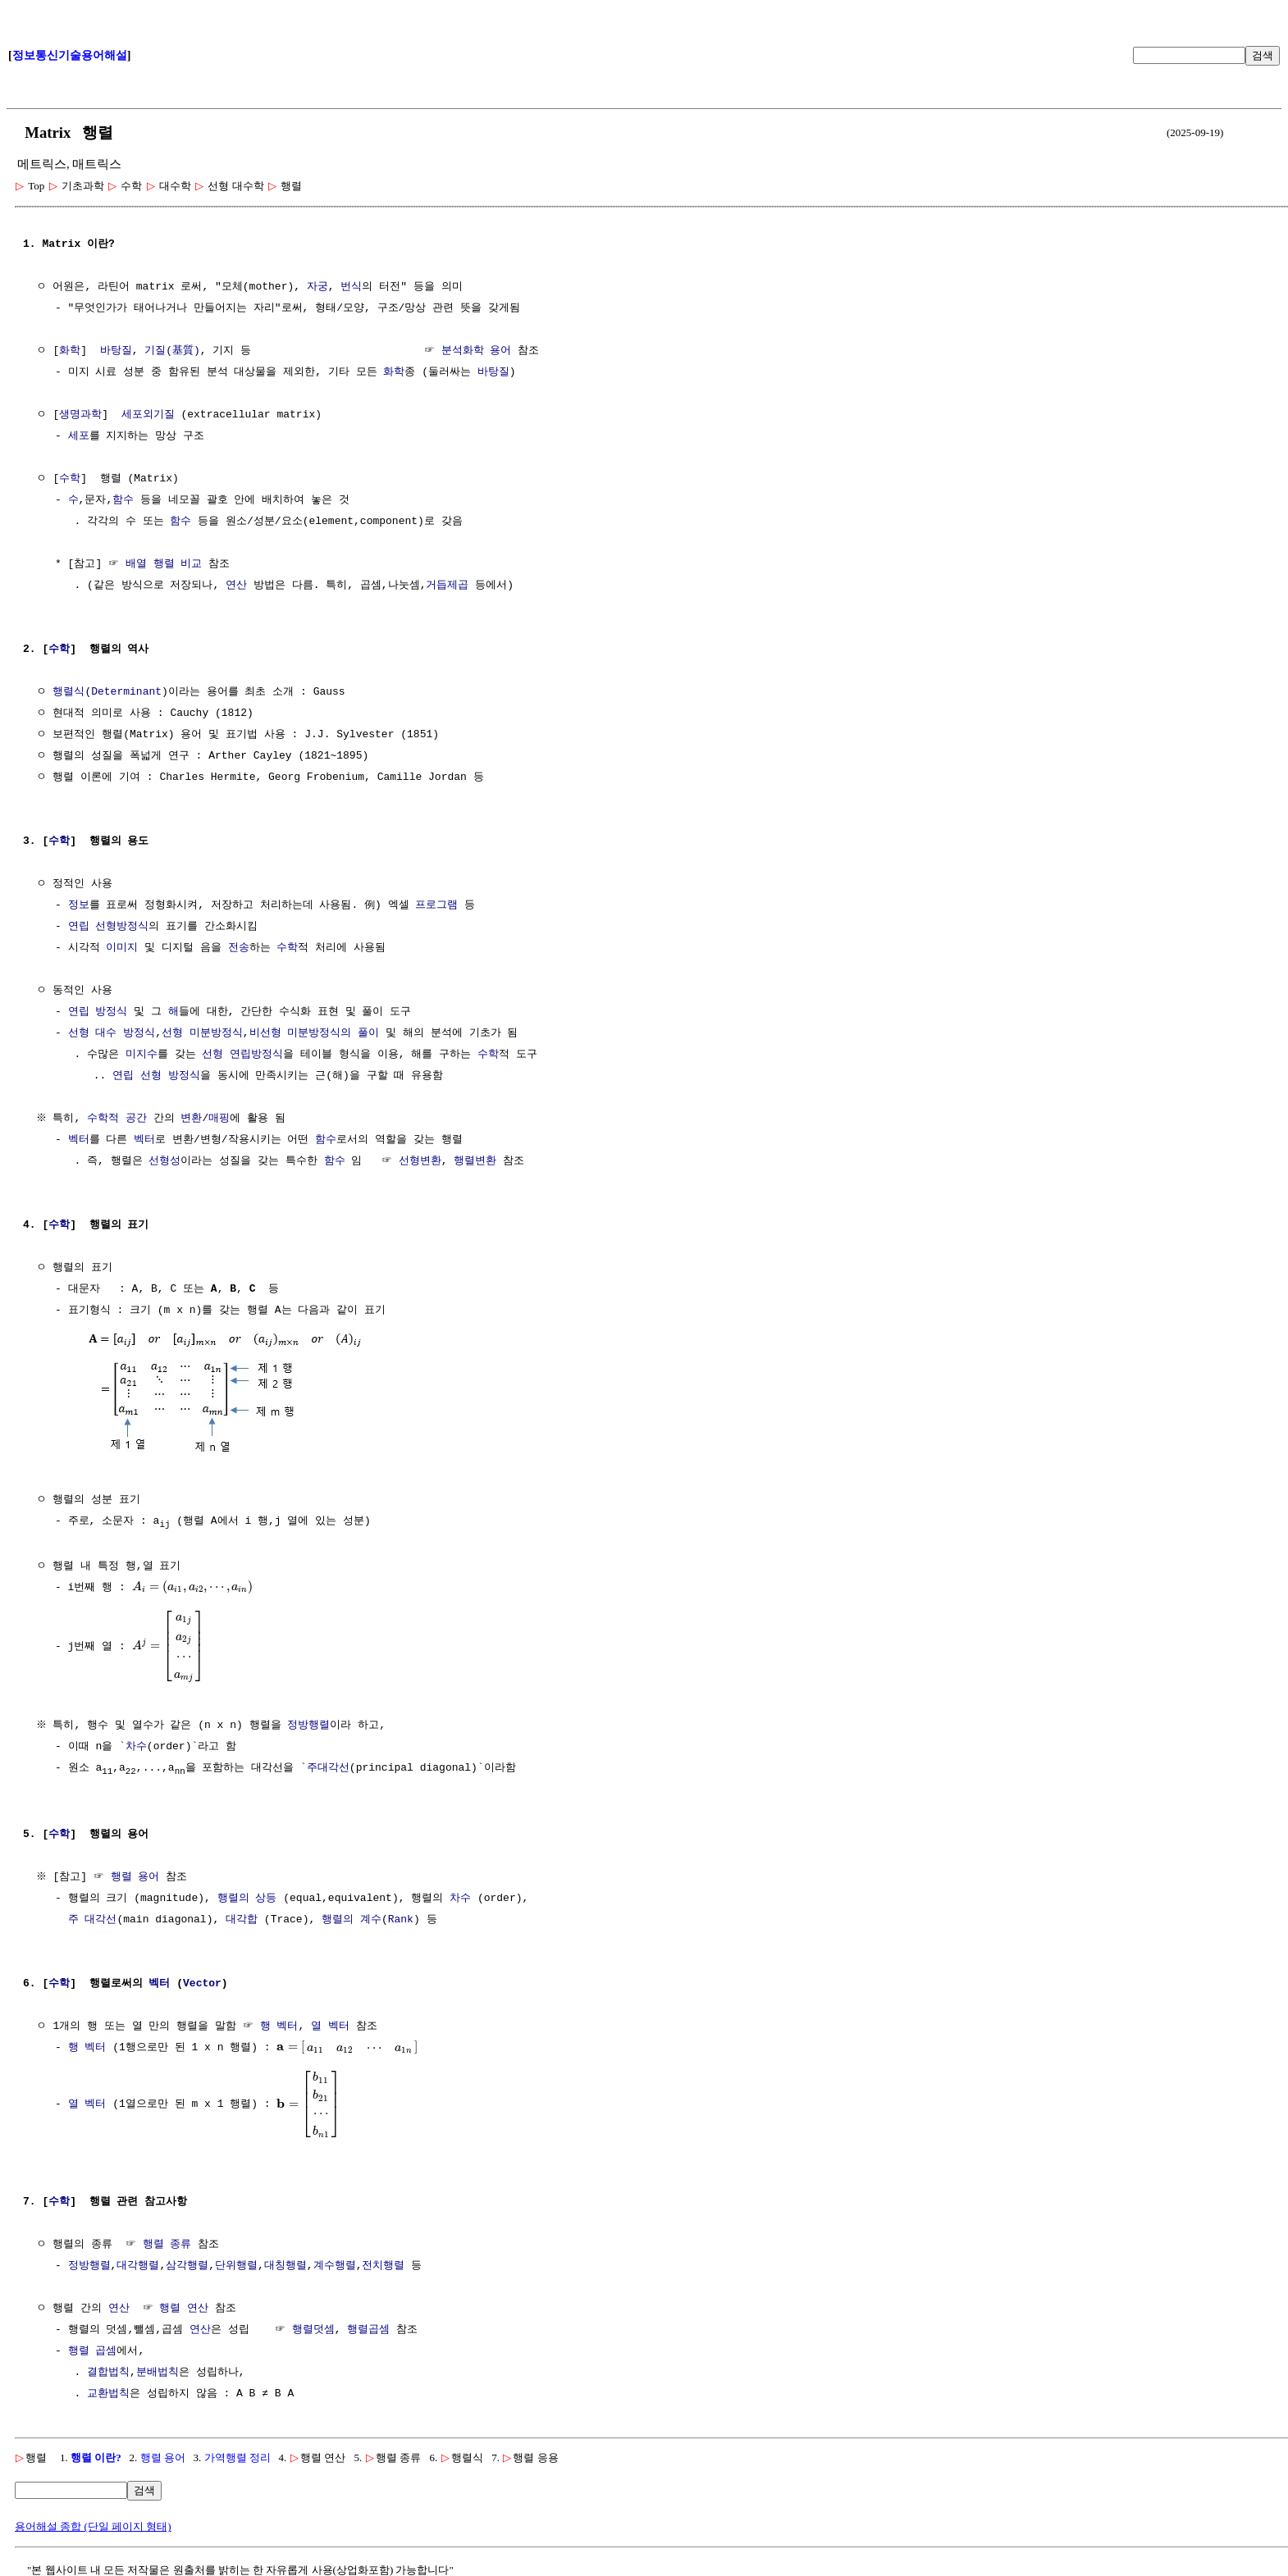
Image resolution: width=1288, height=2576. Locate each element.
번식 (351, 287)
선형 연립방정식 (242, 1054)
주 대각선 (92, 1920)
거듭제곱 (447, 585)
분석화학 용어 (476, 351)
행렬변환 (475, 1161)
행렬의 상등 (247, 1898)
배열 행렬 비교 (164, 564)
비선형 (265, 1033)
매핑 (221, 1118)
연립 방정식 (98, 1012)
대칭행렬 (285, 2266)
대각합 (242, 1920)
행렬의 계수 (351, 1920)
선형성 (164, 1161)
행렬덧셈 (313, 2330)
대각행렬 (137, 2266)
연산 (236, 585)
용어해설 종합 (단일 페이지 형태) (93, 2526)
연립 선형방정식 (108, 926)
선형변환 (420, 1161)
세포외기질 (148, 415)
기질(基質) (172, 351)
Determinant (126, 692)
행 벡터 (279, 2026)
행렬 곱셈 (92, 2351)
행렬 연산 (183, 2308)
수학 (69, 479)
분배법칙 (157, 2372)
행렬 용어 (137, 1877)
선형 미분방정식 (202, 1033)
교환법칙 (108, 2394)
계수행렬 (334, 2266)
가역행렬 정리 (237, 2457)
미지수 (142, 1054)
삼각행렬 (187, 2266)
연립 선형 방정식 (156, 1076)
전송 (238, 948)
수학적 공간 (119, 1118)
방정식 (139, 1033)
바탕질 (116, 351)
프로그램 (436, 905)
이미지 (122, 948)
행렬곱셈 (368, 2330)
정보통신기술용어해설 (69, 55)
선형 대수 (92, 1033)
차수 (136, 1746)
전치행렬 (383, 2266)
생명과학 (80, 415)
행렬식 (68, 692)
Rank (400, 1920)
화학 (69, 351)
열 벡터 (330, 2026)
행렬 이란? (96, 2457)
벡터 (78, 1140)
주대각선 (328, 1767)
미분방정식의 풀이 (333, 1033)
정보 (78, 905)
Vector (202, 1983)
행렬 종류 (167, 2244)
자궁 (317, 287)
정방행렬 (311, 1724)
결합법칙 (108, 2372)
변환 (193, 1118)
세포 (78, 436)
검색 (1262, 55)
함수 (123, 500)
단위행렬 (236, 2266)
